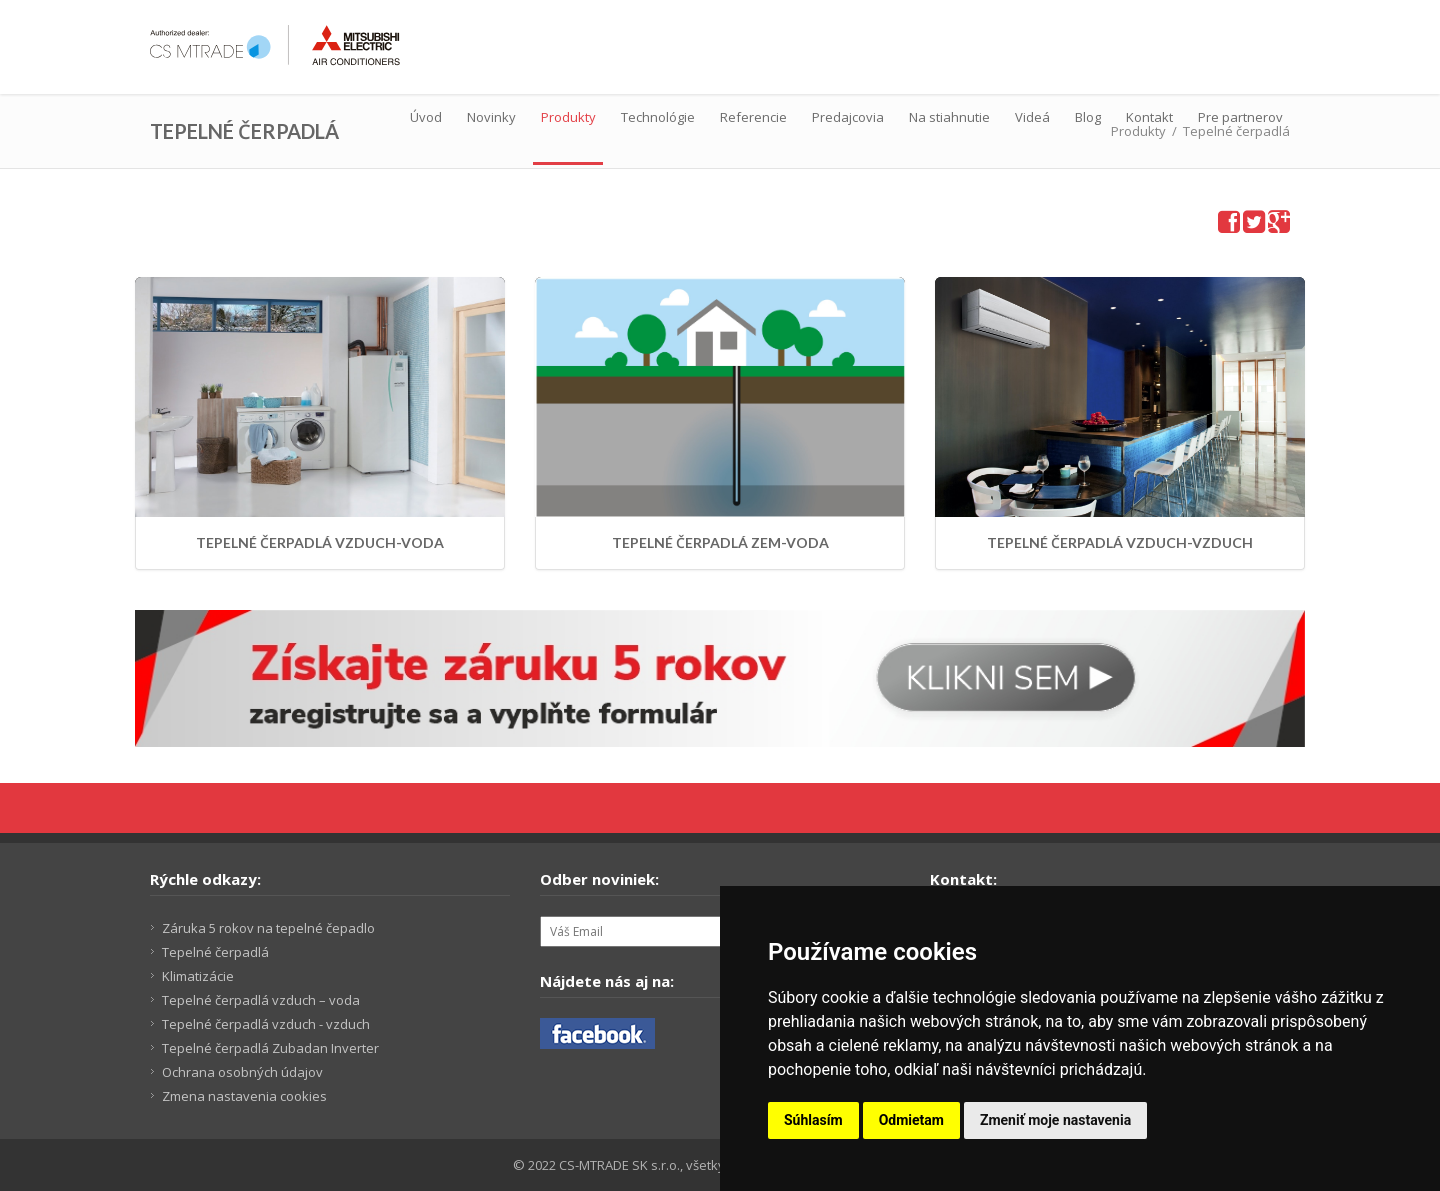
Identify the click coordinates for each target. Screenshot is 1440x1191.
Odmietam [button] (911, 1120)
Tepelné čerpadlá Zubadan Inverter (270, 1048)
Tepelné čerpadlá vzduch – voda (261, 1000)
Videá (1032, 117)
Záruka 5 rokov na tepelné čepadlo (268, 928)
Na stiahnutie (949, 117)
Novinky (491, 117)
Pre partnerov (1240, 117)
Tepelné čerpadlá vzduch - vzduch (266, 1024)
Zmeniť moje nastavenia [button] (1055, 1120)
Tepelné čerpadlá (215, 952)
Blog (1088, 117)
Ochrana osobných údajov (242, 1072)
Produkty (568, 117)
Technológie (658, 117)
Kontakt (1149, 117)
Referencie (753, 117)
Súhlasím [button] (813, 1120)
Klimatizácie (198, 976)
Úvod (426, 117)
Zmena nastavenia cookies (244, 1096)
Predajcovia (848, 117)
